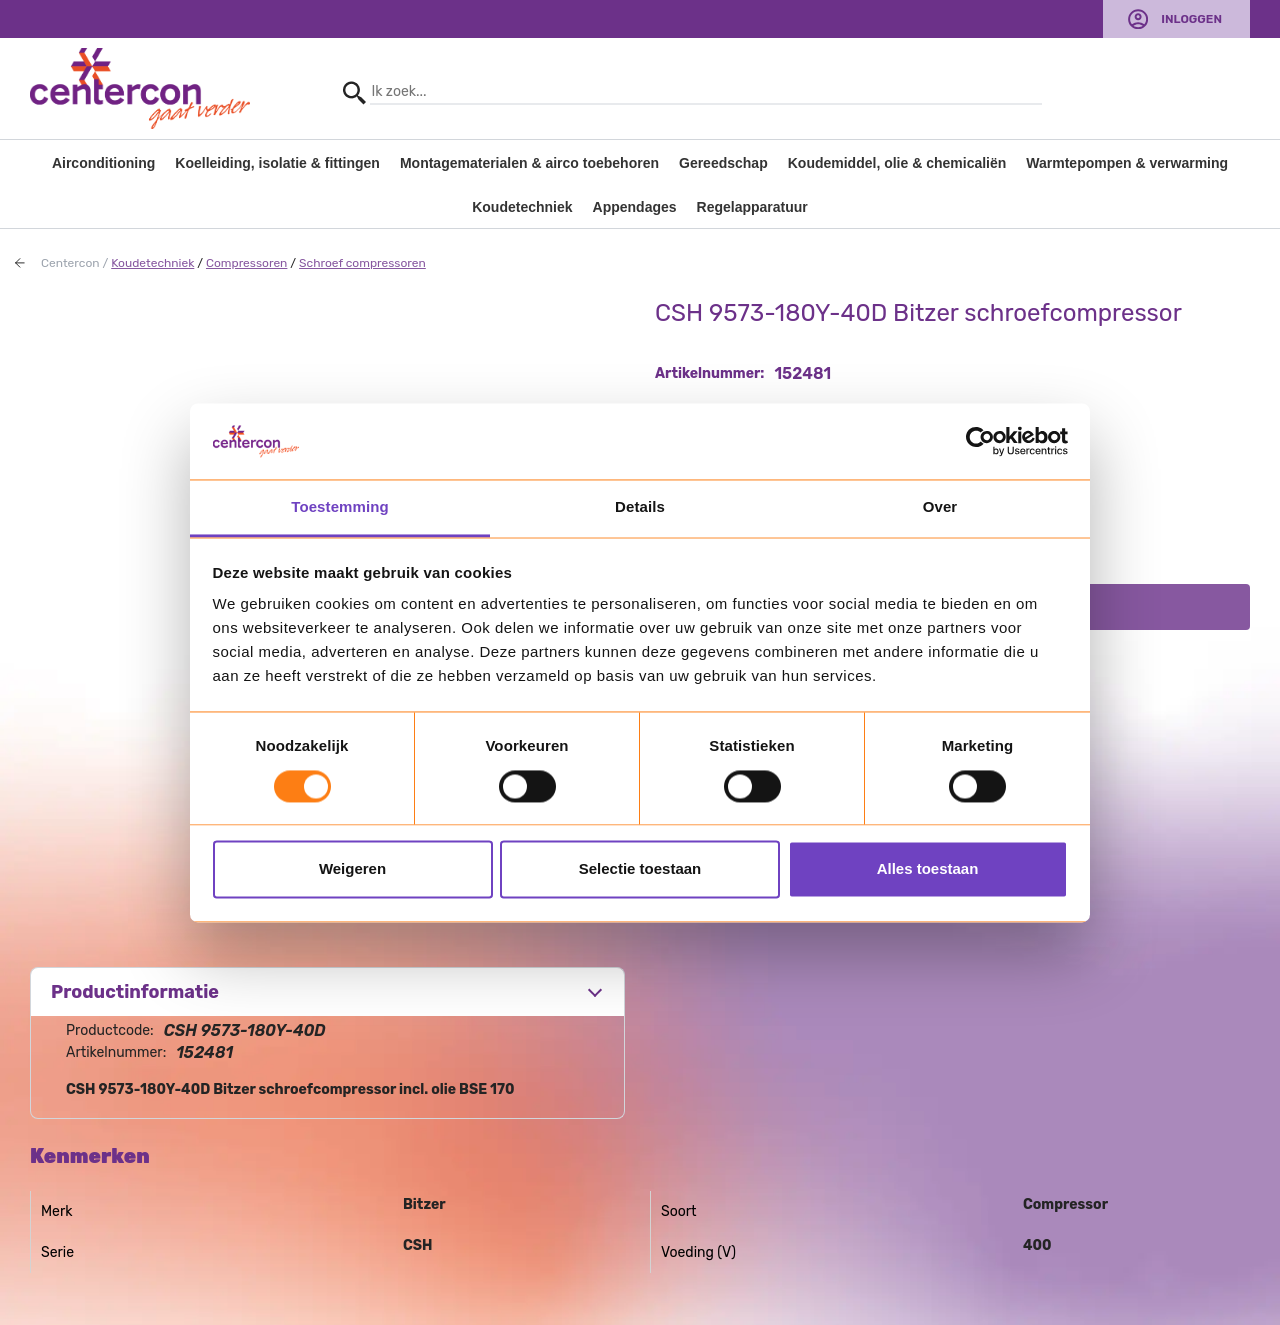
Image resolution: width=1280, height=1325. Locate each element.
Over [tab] (940, 507)
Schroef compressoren (362, 263)
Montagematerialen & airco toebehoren (529, 163)
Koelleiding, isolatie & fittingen (277, 163)
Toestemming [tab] (340, 507)
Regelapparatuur (752, 207)
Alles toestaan (928, 869)
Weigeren (352, 869)
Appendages (635, 207)
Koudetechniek (522, 207)
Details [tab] (640, 507)
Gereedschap (723, 163)
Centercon (70, 263)
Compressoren (246, 263)
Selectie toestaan (640, 869)
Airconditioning (103, 163)
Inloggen (1191, 19)
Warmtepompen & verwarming (1127, 163)
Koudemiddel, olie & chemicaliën (897, 163)
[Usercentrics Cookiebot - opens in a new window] (980, 441)
